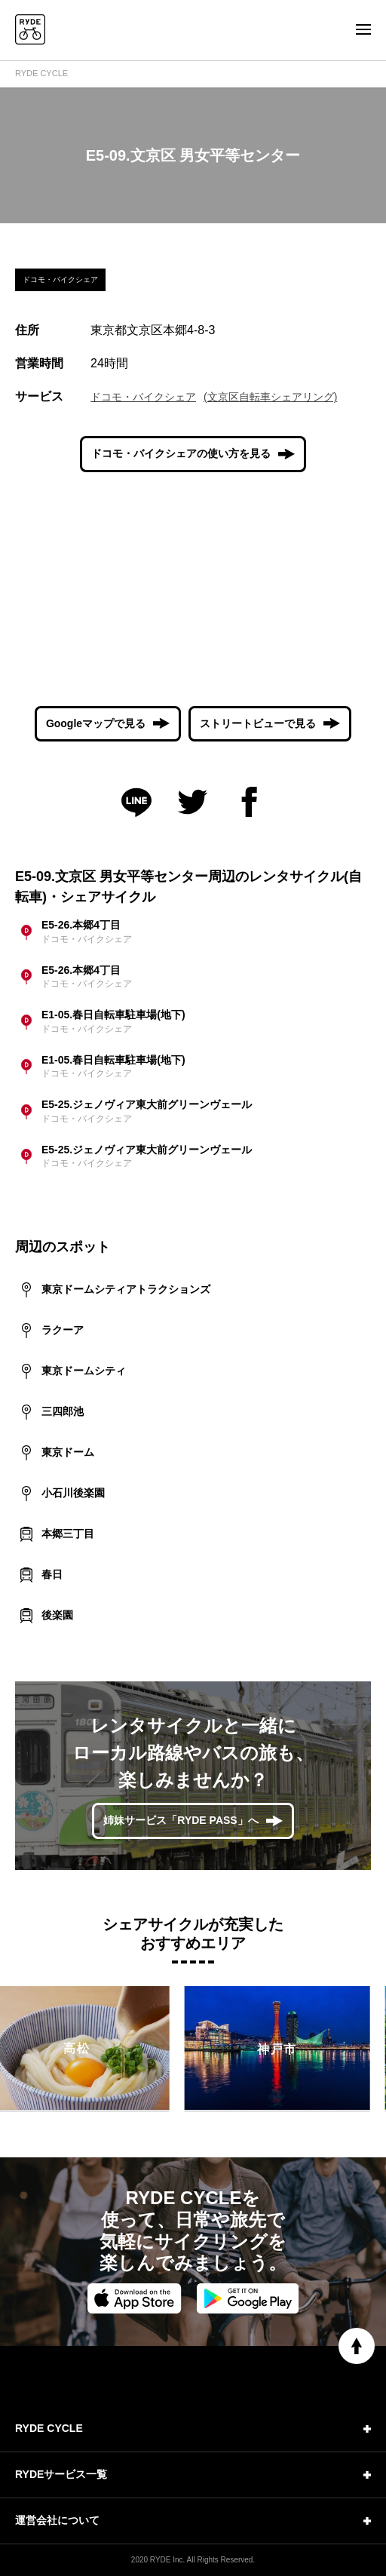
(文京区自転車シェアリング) (270, 397)
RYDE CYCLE (41, 73)
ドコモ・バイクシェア (143, 397)
